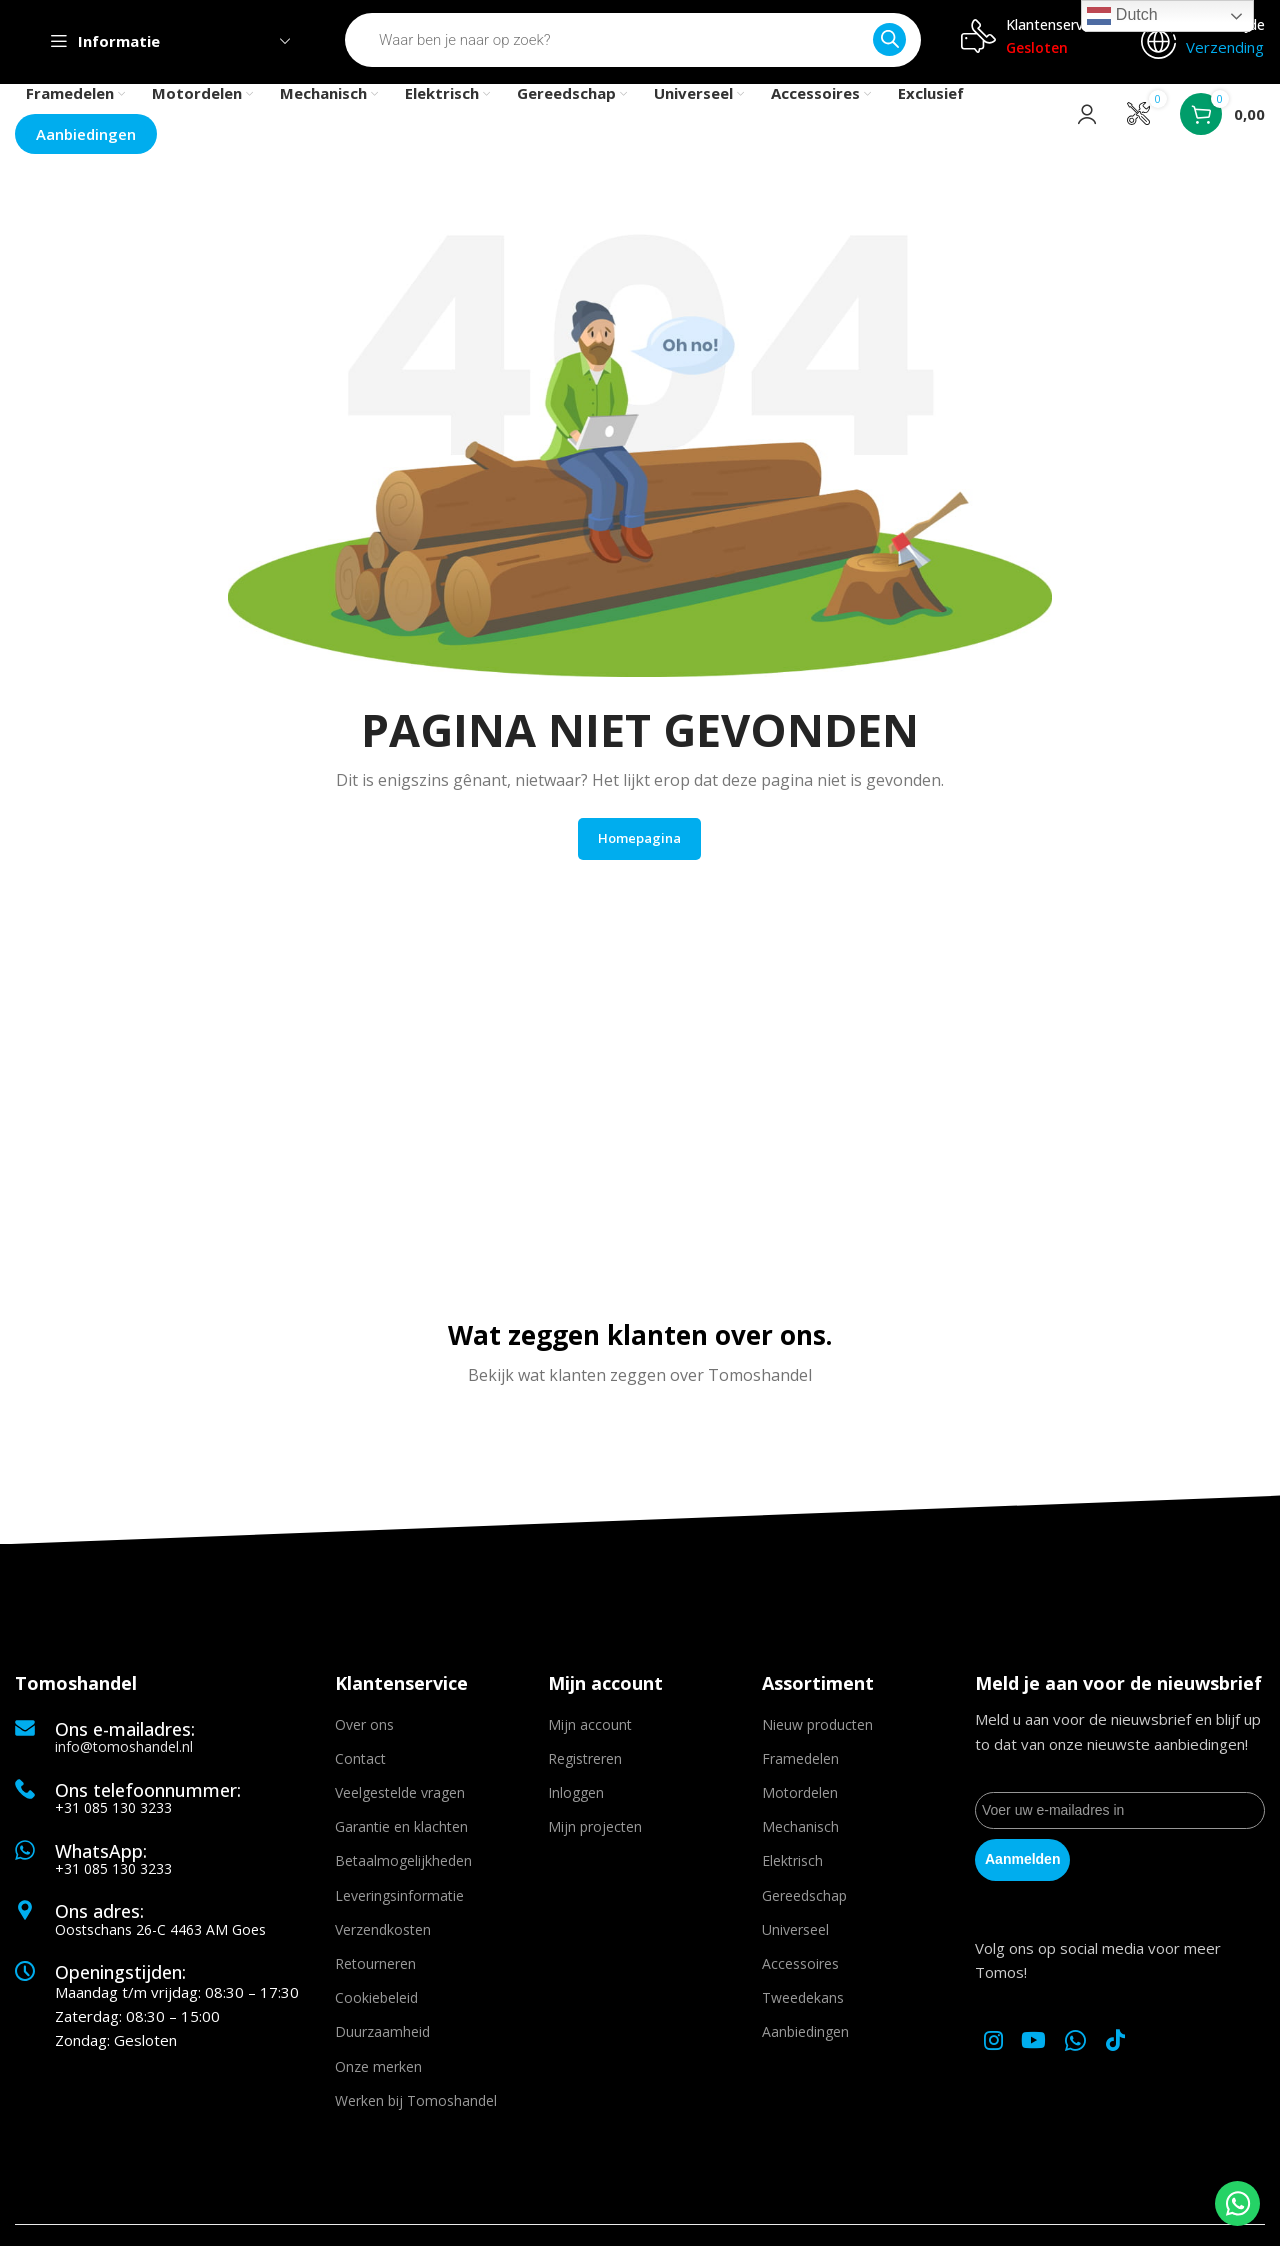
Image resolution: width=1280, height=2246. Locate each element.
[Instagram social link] (995, 2048)
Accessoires (800, 1972)
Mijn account (590, 1732)
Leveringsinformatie (399, 1903)
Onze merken (378, 2074)
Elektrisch (792, 1869)
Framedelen (800, 1766)
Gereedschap (804, 1903)
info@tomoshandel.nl (124, 1754)
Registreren (585, 1766)
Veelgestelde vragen (400, 1801)
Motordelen (800, 1801)
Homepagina (639, 845)
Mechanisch (800, 1835)
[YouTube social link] (1039, 2048)
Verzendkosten (383, 1937)
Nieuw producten (817, 1732)
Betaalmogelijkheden (403, 1869)
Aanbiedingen (805, 2040)
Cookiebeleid (376, 2006)
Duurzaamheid (382, 2040)
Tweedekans (803, 2006)
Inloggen (576, 1801)
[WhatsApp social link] (1083, 2048)
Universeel (795, 1937)
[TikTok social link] (1124, 2048)
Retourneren (375, 1972)
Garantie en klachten (401, 1835)
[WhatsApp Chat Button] (1237, 2203)
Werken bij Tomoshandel (416, 2108)
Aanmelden (1022, 1866)
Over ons (364, 1732)
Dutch (1122, 16)
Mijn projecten (595, 1835)
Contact (360, 1766)
